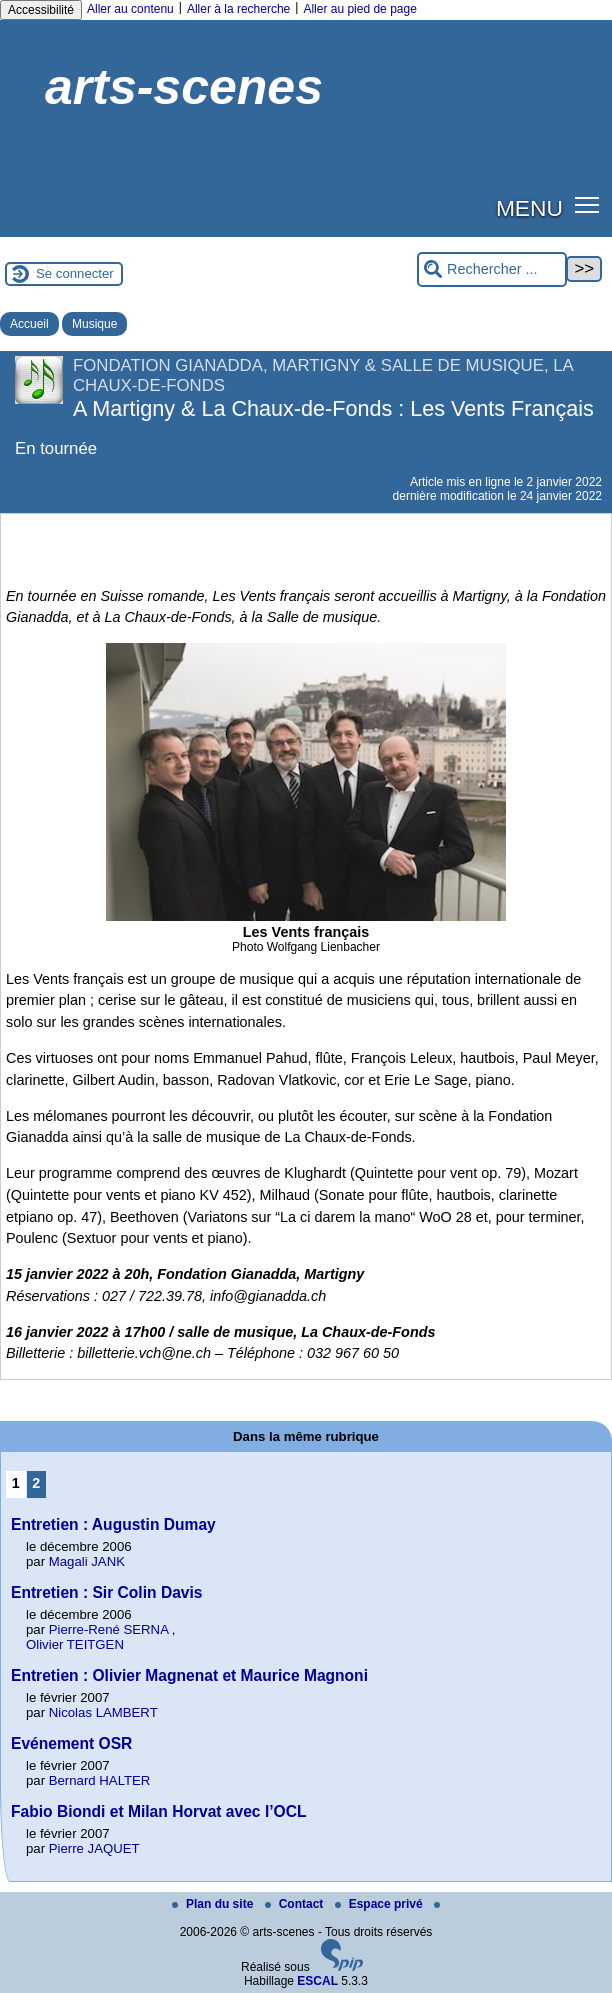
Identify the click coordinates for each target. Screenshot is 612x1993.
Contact (296, 1904)
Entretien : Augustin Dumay (113, 1524)
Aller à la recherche (238, 9)
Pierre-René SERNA (108, 1629)
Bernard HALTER (100, 1780)
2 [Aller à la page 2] (36, 1483)
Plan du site (214, 1904)
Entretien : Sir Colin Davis (107, 1592)
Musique (94, 324)
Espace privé (380, 1904)
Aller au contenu (130, 9)
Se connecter (75, 273)
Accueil (29, 324)
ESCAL (317, 1981)
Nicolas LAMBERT (103, 1712)
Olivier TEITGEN (75, 1644)
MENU (529, 208)
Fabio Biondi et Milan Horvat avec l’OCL (158, 1811)
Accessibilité (41, 10)
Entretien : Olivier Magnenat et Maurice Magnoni (189, 1675)
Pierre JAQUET (94, 1848)
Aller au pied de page (359, 9)
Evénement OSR (71, 1743)
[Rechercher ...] (492, 269)
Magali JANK (87, 1561)
